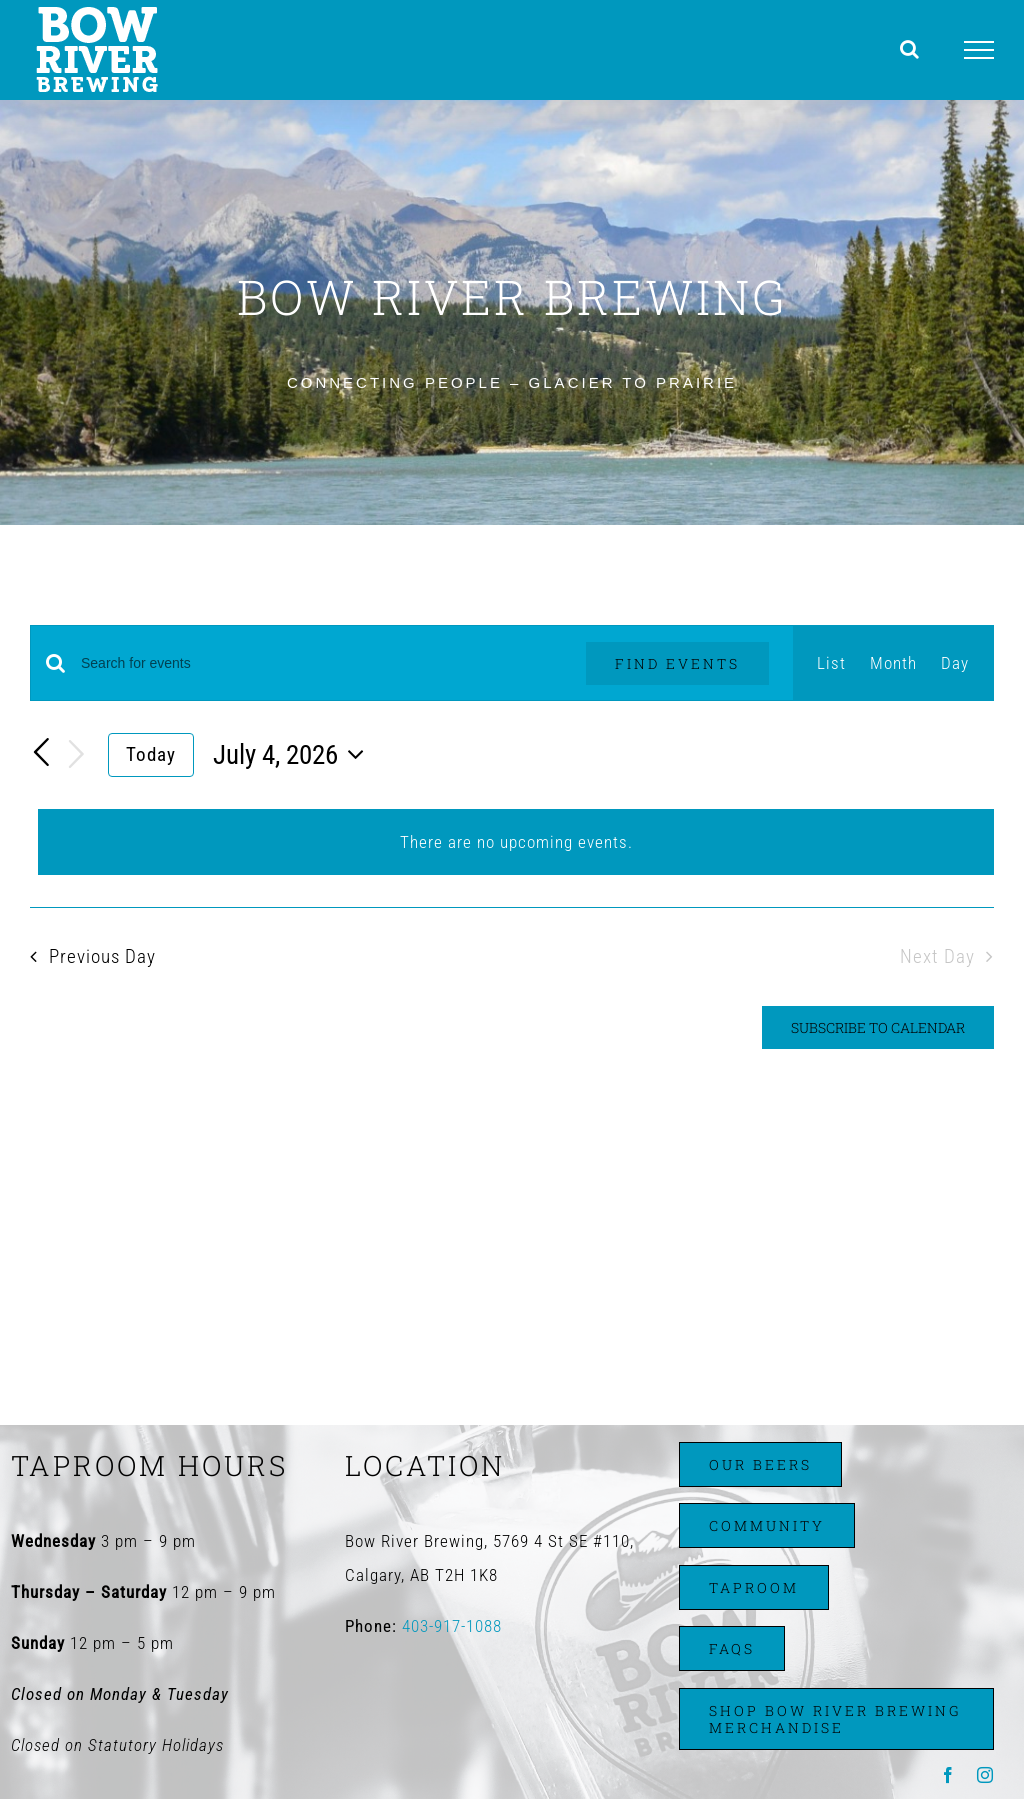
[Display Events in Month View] (893, 663)
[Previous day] (42, 753)
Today (151, 754)
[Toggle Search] (910, 49)
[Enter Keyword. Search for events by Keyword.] (321, 663)
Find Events (677, 663)
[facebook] (948, 1775)
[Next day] (77, 755)
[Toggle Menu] (979, 50)
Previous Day (102, 957)
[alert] (516, 842)
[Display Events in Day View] (955, 663)
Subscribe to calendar (878, 1027)
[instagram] (985, 1775)
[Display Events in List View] (831, 663)
